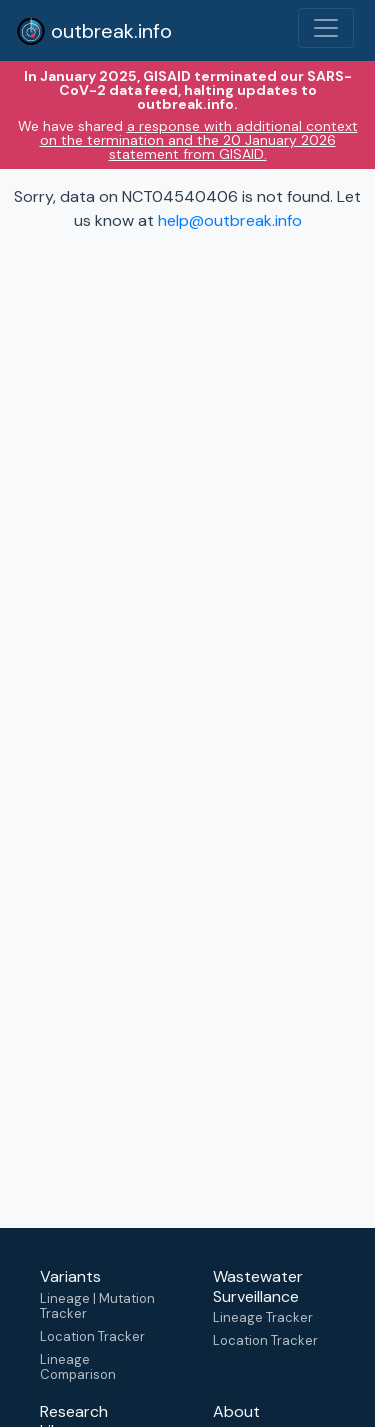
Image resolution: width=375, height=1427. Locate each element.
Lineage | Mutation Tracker (97, 1306)
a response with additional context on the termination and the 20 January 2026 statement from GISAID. (199, 140)
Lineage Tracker (263, 1317)
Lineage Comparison (78, 1367)
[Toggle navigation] (326, 28)
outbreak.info (94, 31)
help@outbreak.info (230, 220)
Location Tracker (92, 1336)
